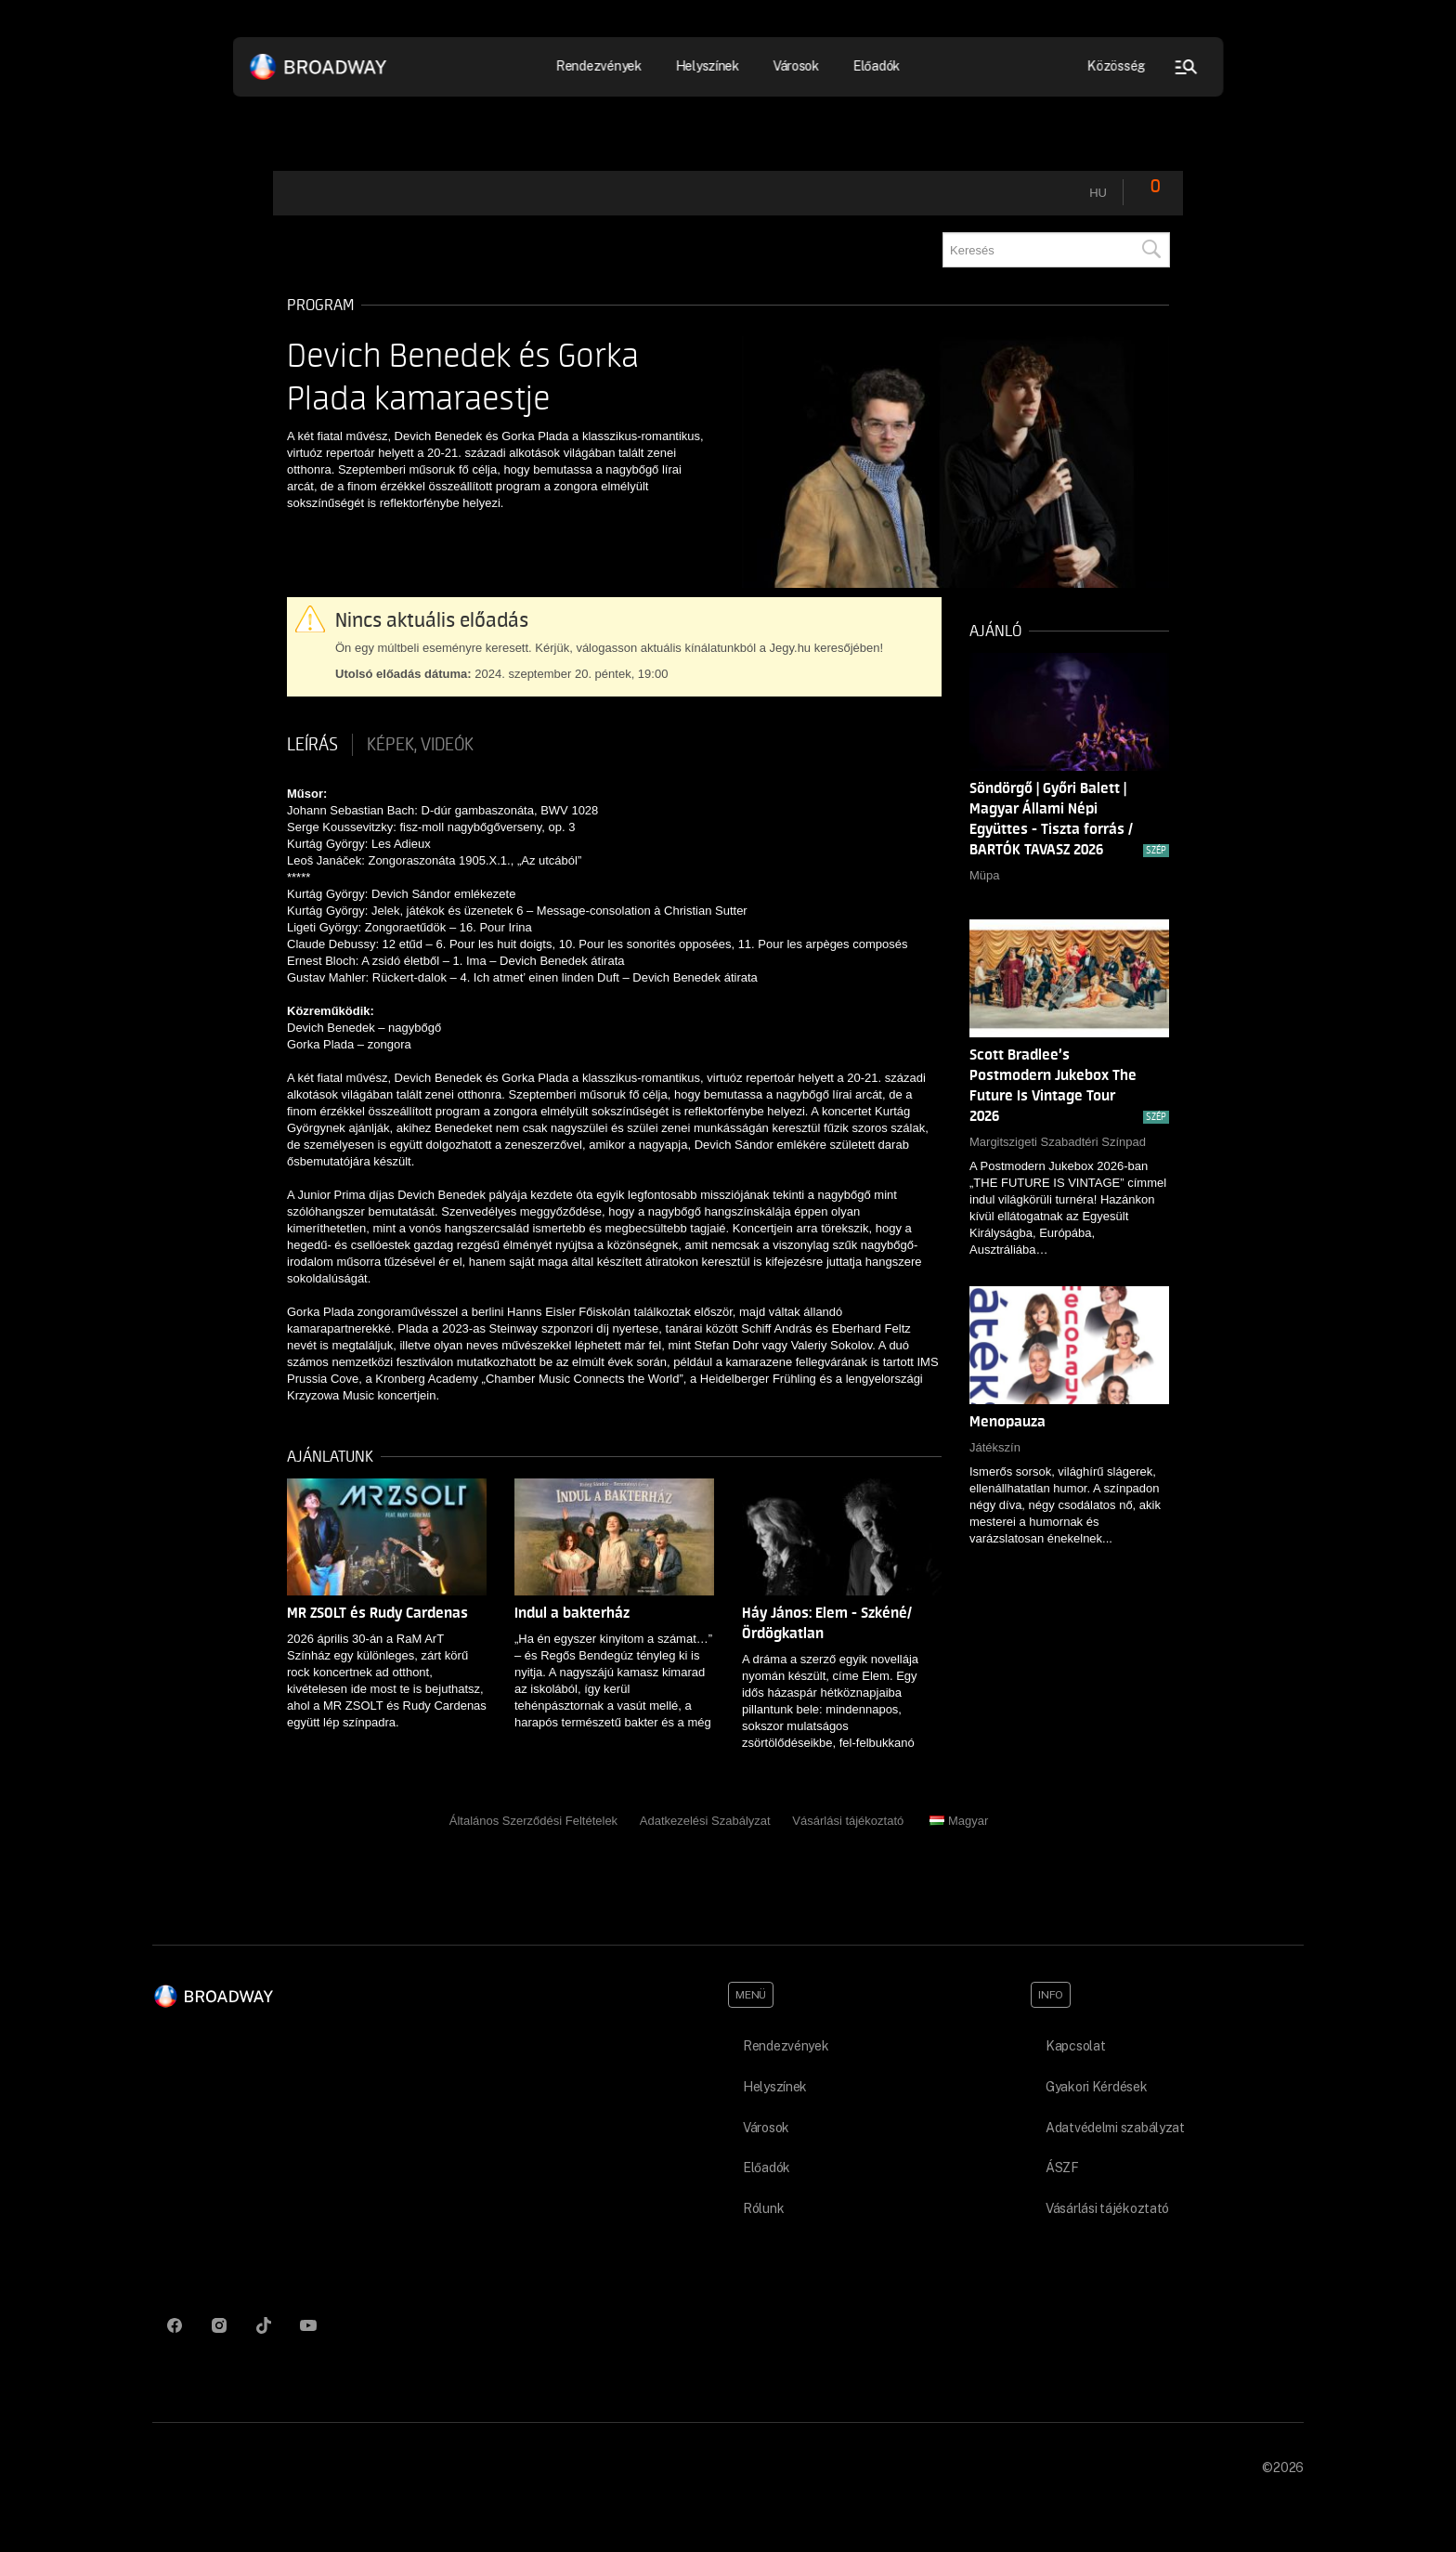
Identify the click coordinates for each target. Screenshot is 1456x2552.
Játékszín (994, 1447)
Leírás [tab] (312, 745)
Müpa (984, 875)
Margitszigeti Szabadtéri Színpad (1057, 1142)
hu (1098, 193)
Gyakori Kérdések (1097, 2086)
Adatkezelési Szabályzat (705, 1821)
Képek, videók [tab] (420, 745)
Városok (796, 66)
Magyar (959, 1821)
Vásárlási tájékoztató (848, 1821)
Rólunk (763, 2208)
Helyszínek (707, 66)
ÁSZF (1062, 2167)
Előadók (876, 66)
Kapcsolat (1075, 2045)
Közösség (1116, 66)
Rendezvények (599, 66)
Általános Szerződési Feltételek (533, 1821)
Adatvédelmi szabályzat (1115, 2127)
